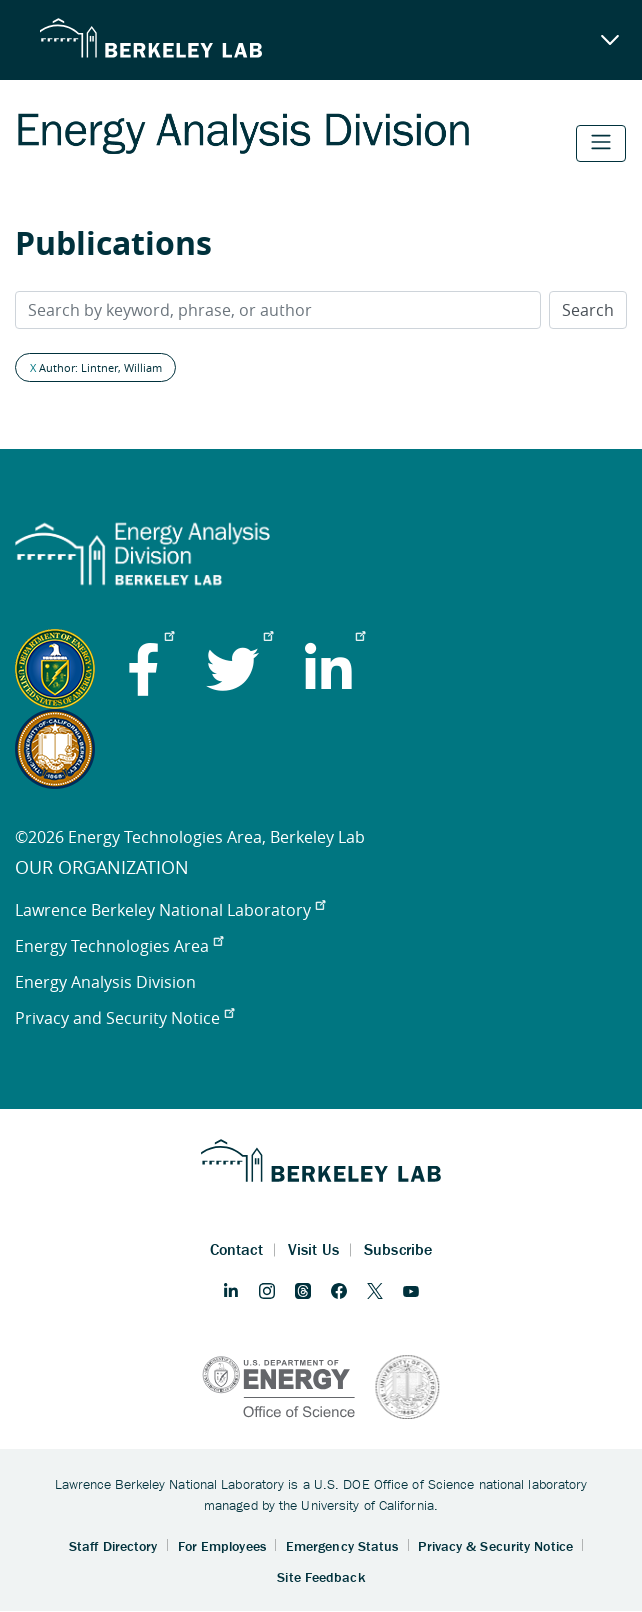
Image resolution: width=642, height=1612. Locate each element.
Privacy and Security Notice (124, 1018)
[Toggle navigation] (601, 143)
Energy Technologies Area (119, 946)
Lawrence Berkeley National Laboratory (170, 910)
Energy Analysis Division (105, 982)
